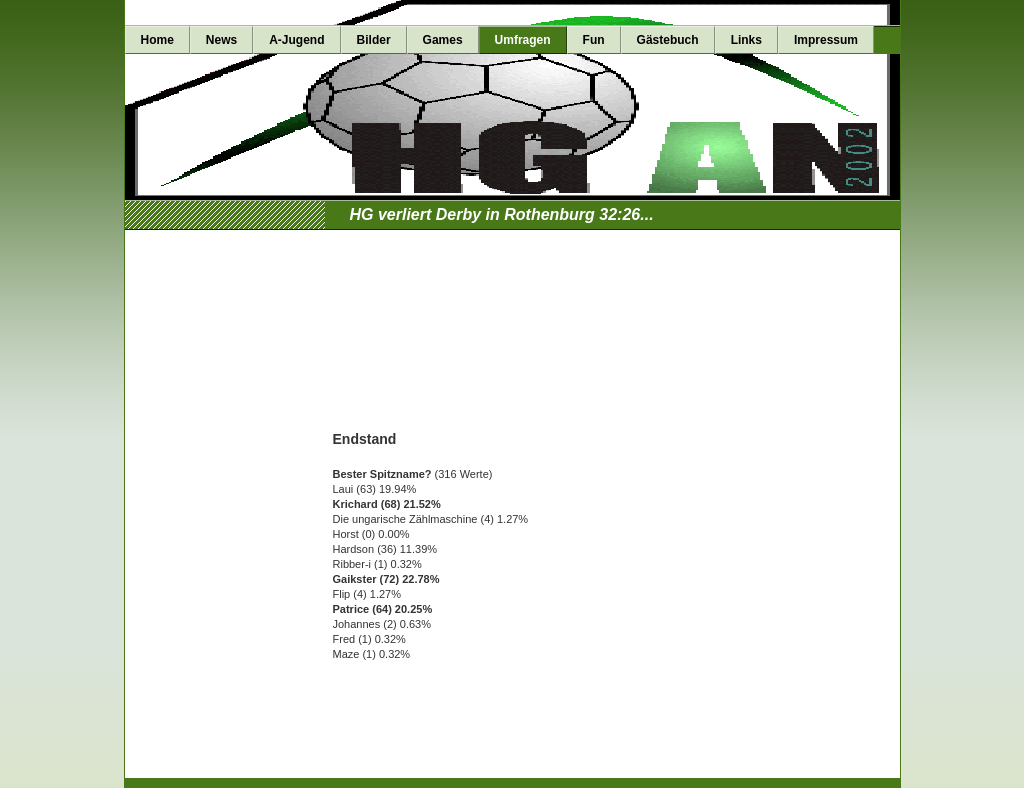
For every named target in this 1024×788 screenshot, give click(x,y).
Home (157, 40)
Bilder (374, 40)
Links (746, 40)
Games (443, 40)
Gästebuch (668, 40)
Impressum (826, 40)
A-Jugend (296, 40)
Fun (594, 40)
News (221, 40)
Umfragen (523, 40)
